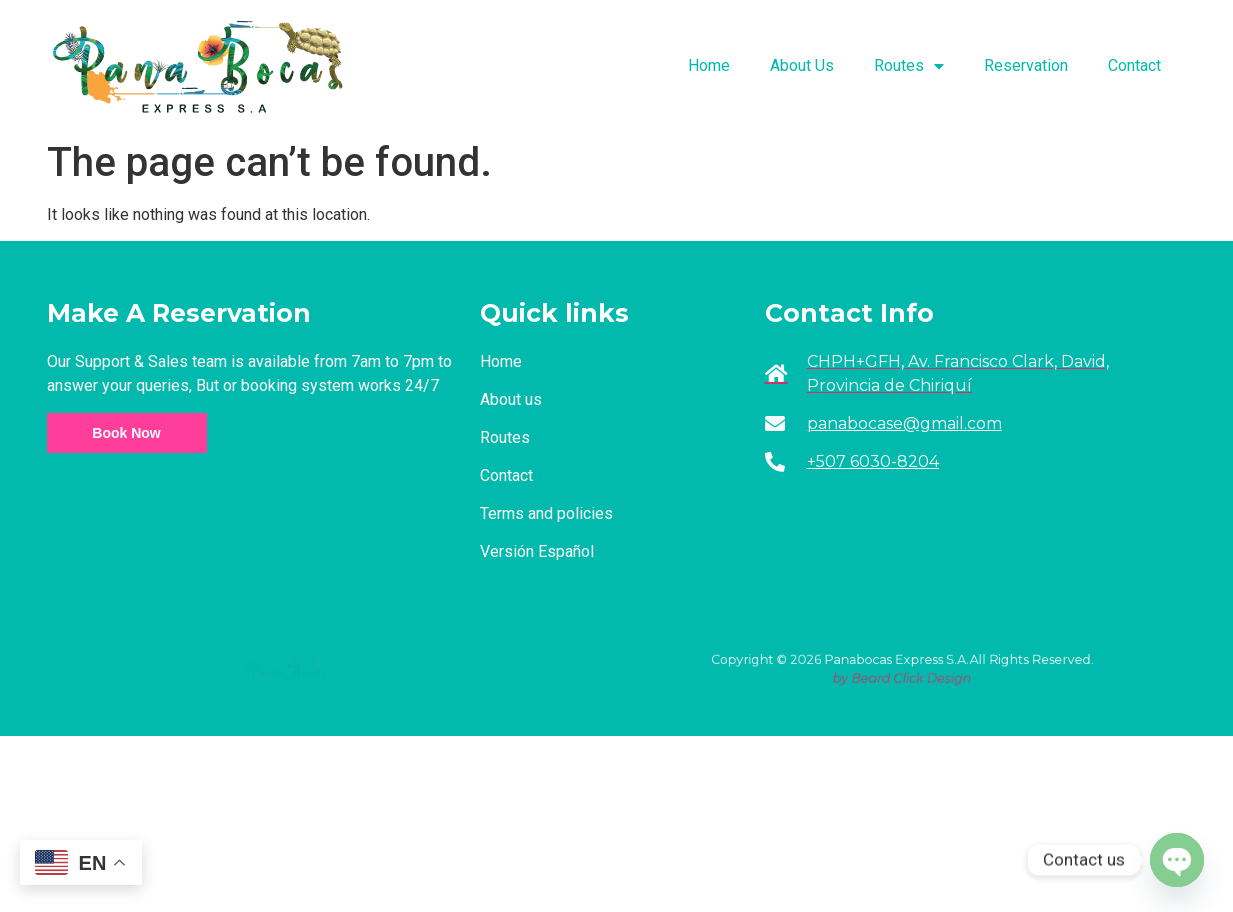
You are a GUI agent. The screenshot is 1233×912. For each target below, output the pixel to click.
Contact (1134, 65)
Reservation (1026, 65)
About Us (802, 65)
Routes (909, 66)
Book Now (126, 433)
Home (709, 65)
